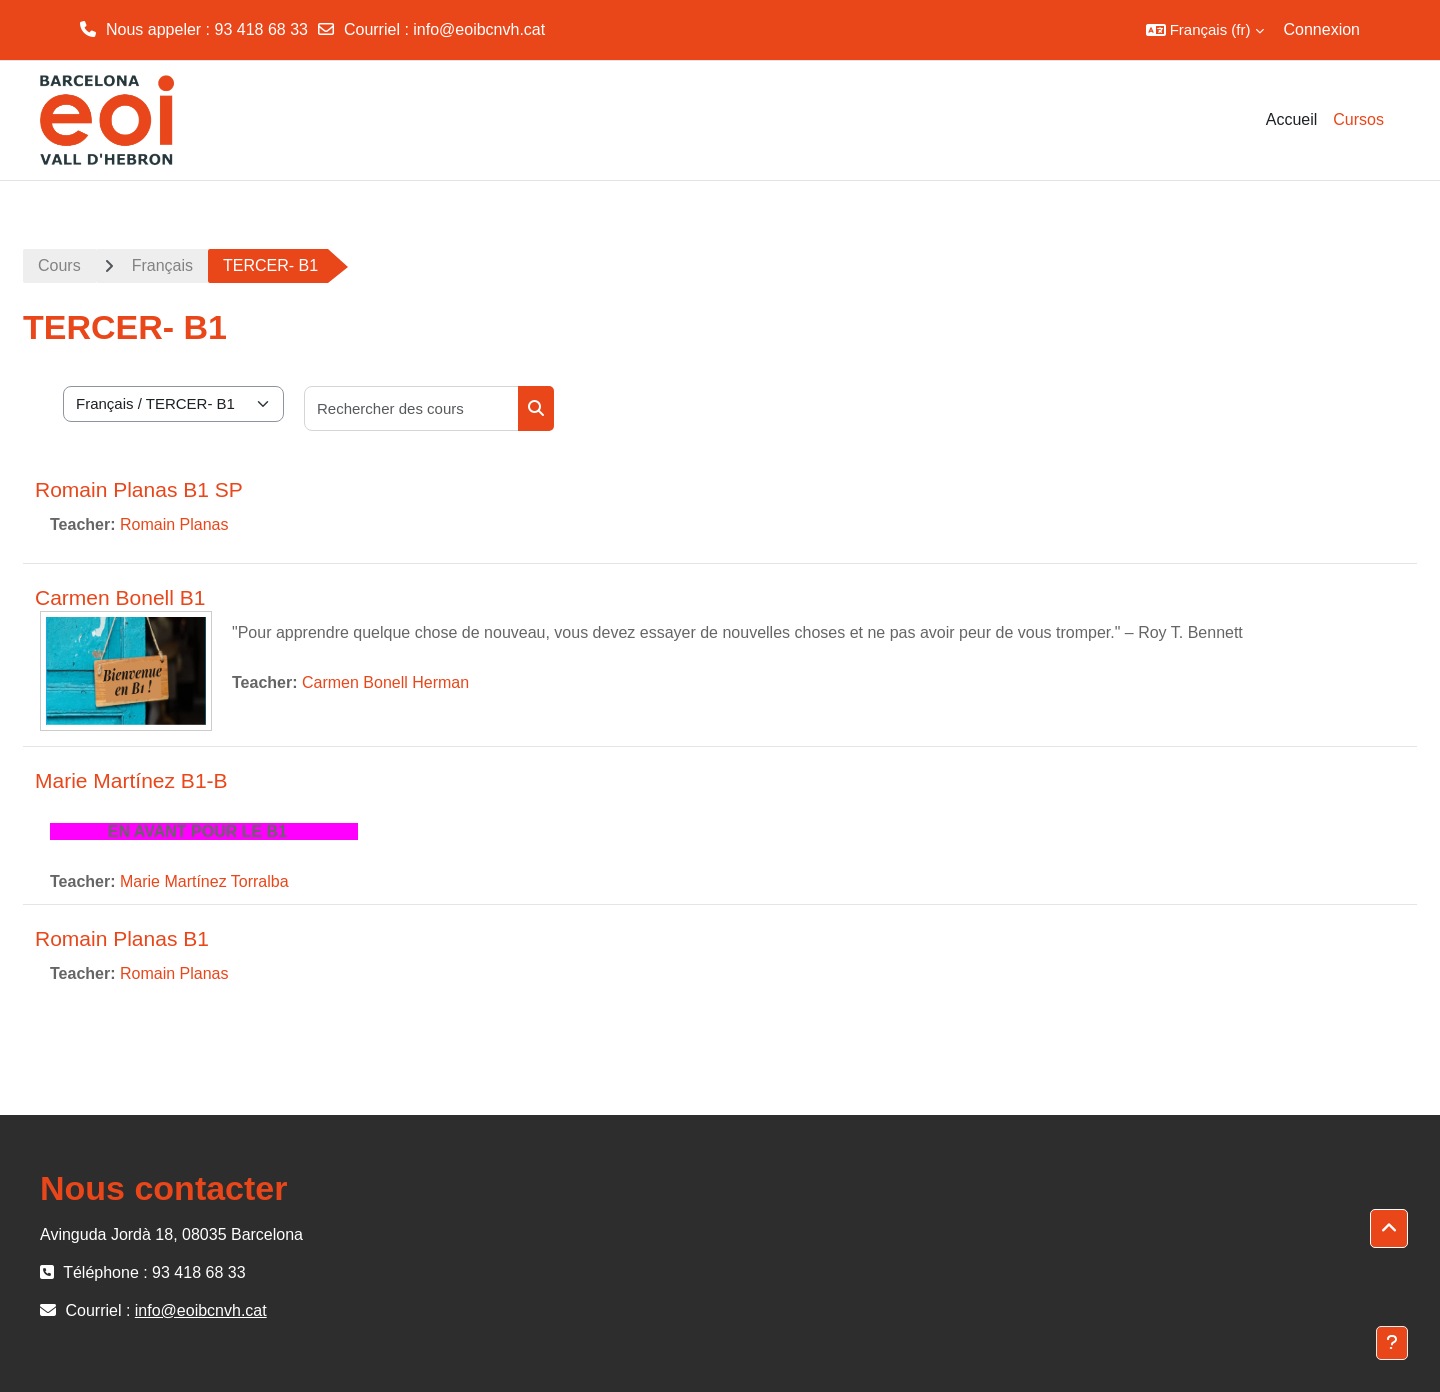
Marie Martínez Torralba (204, 881)
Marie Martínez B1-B (131, 780)
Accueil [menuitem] (1292, 119)
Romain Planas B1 (122, 938)
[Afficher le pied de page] (1392, 1343)
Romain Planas (174, 524)
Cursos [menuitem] (1358, 119)
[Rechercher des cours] (412, 408)
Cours (59, 265)
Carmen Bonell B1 (120, 597)
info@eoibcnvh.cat (479, 29)
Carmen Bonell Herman (385, 682)
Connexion (1322, 29)
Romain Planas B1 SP (139, 489)
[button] (1205, 30)
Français (162, 265)
